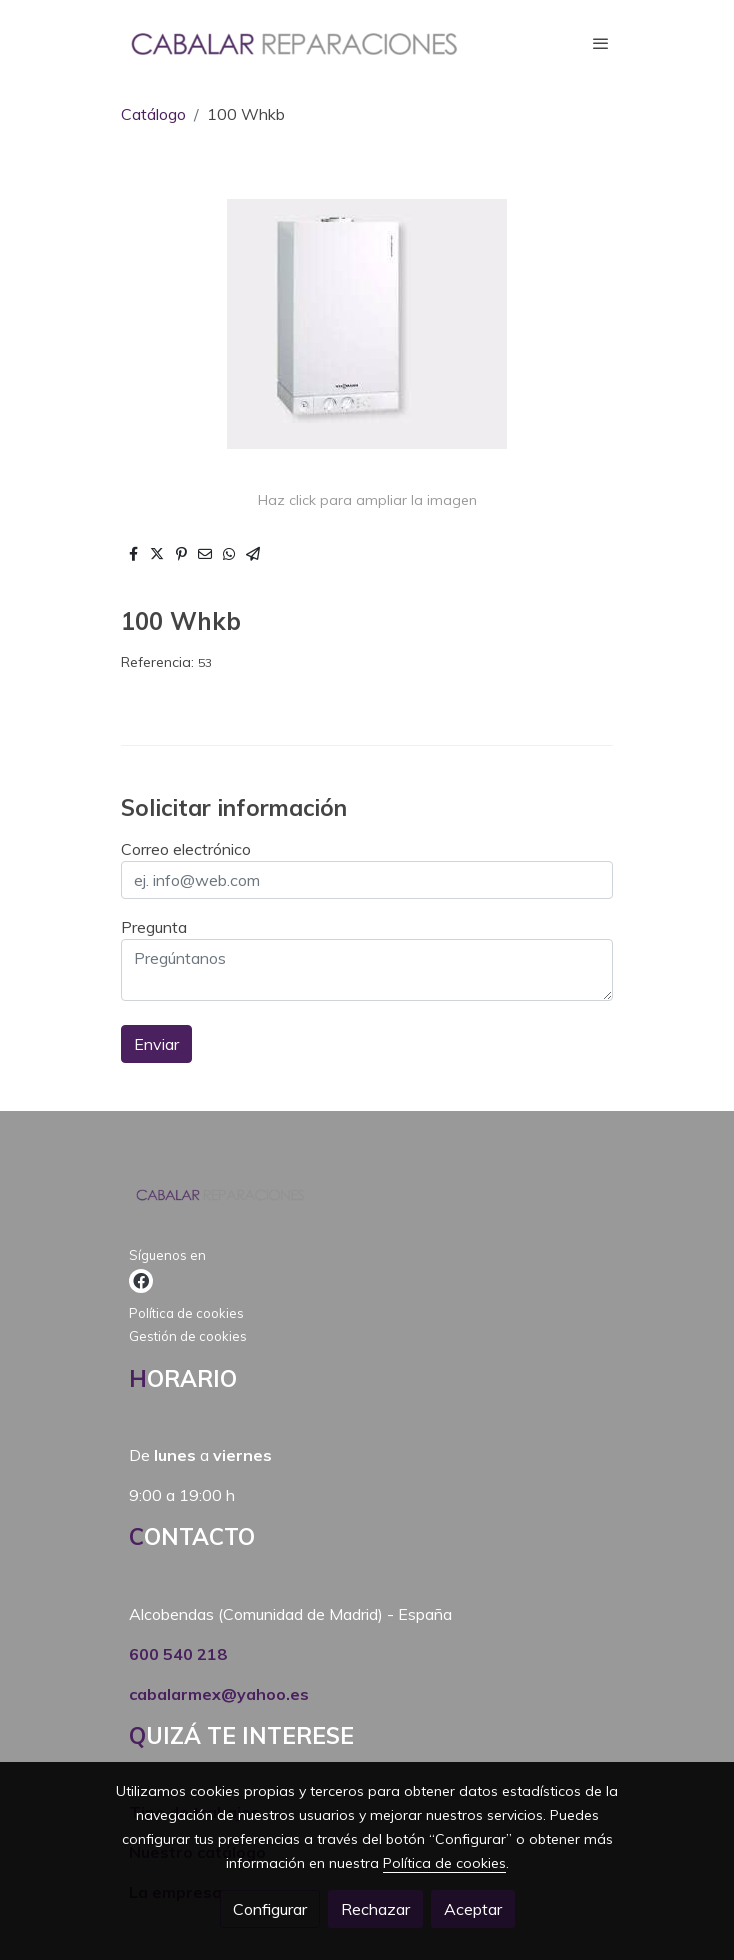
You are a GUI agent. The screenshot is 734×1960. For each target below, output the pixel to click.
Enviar (156, 1044)
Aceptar (473, 1909)
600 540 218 (178, 1654)
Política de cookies (186, 1313)
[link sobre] (367, 1199)
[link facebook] (141, 1281)
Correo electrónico (186, 849)
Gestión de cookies (188, 1336)
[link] (292, 43)
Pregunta (154, 927)
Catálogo (153, 114)
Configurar (270, 1909)
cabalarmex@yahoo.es (219, 1694)
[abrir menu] (601, 43)
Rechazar (375, 1909)
